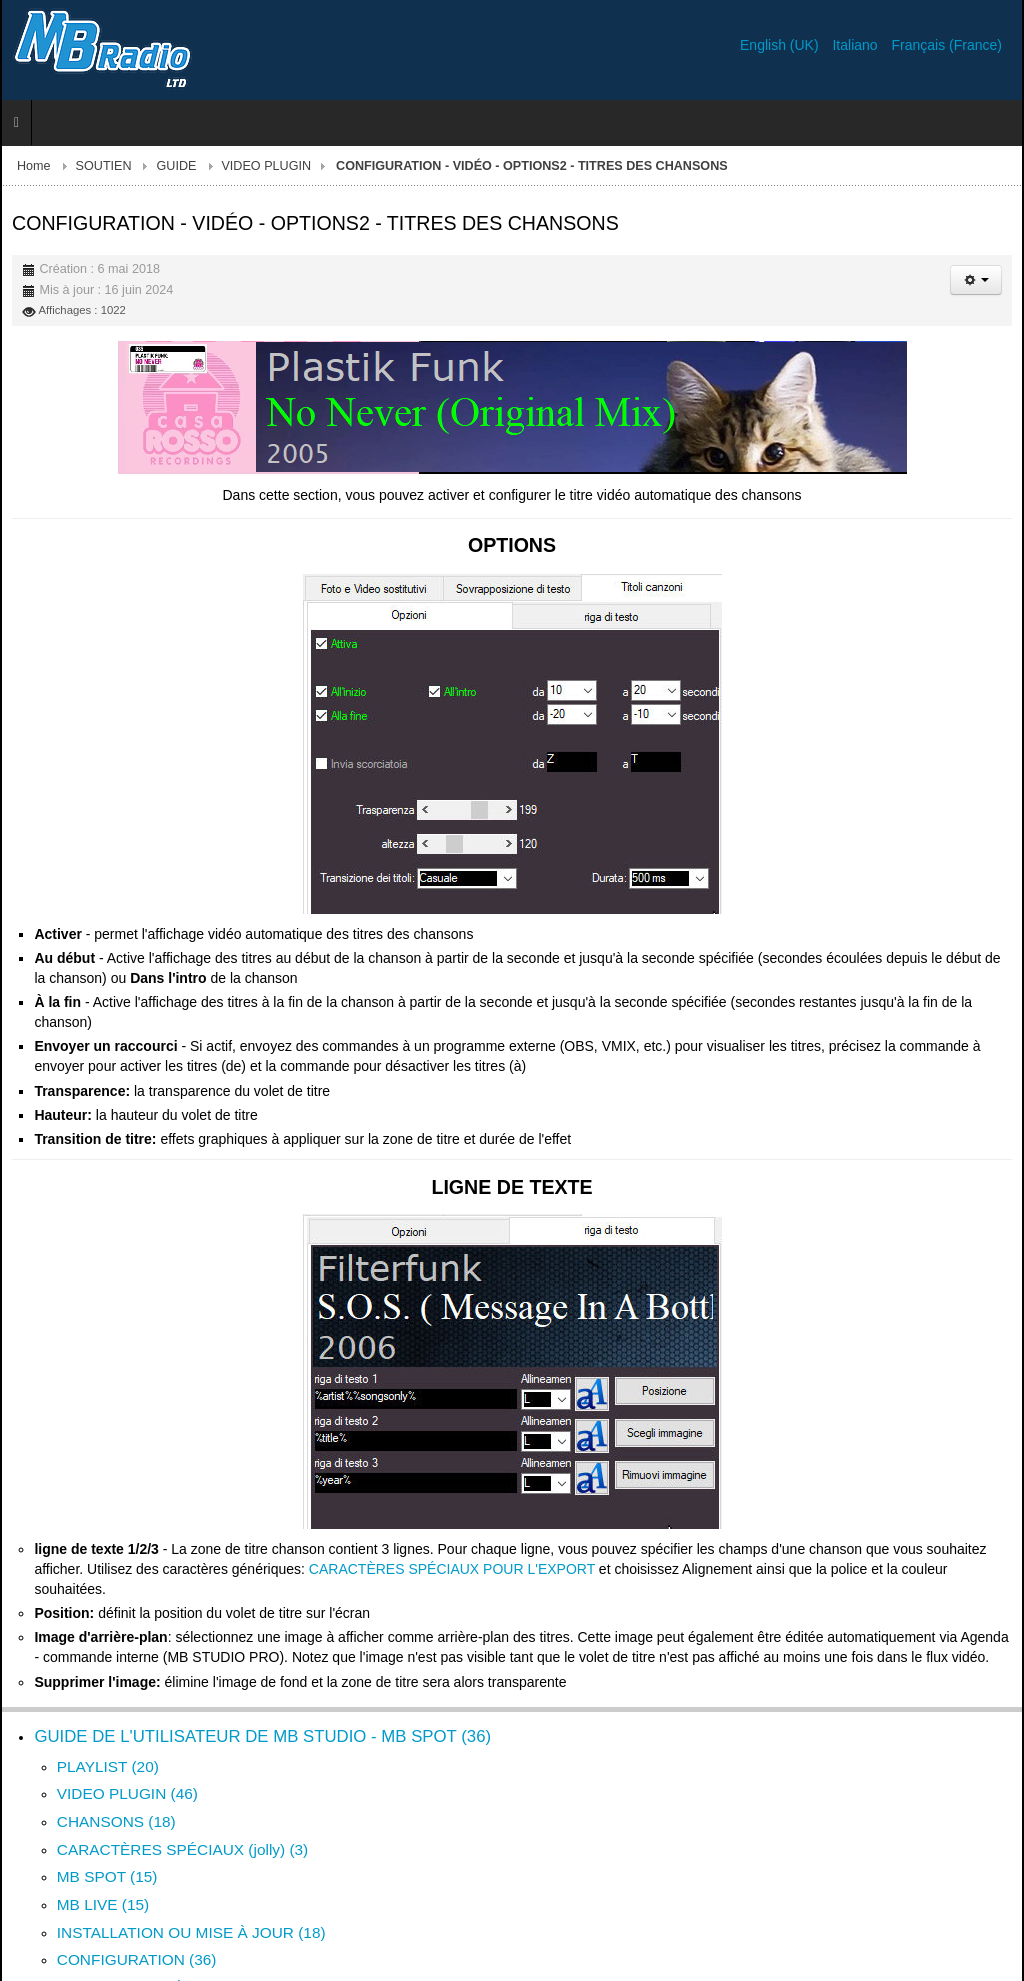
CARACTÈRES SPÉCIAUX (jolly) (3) (182, 1849)
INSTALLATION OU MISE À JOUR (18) (191, 1932)
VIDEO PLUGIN (266, 166)
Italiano (856, 45)
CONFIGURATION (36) (137, 1959)
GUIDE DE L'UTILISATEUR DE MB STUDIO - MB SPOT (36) (262, 1736)
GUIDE (177, 166)
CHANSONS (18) (116, 1821)
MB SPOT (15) (107, 1876)
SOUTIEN (104, 166)
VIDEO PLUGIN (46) (127, 1793)
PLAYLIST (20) (108, 1766)
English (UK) (781, 45)
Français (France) (947, 45)
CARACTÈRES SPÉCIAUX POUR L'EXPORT (452, 1569)
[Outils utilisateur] (976, 280)
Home (34, 166)
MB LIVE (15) (103, 1904)
